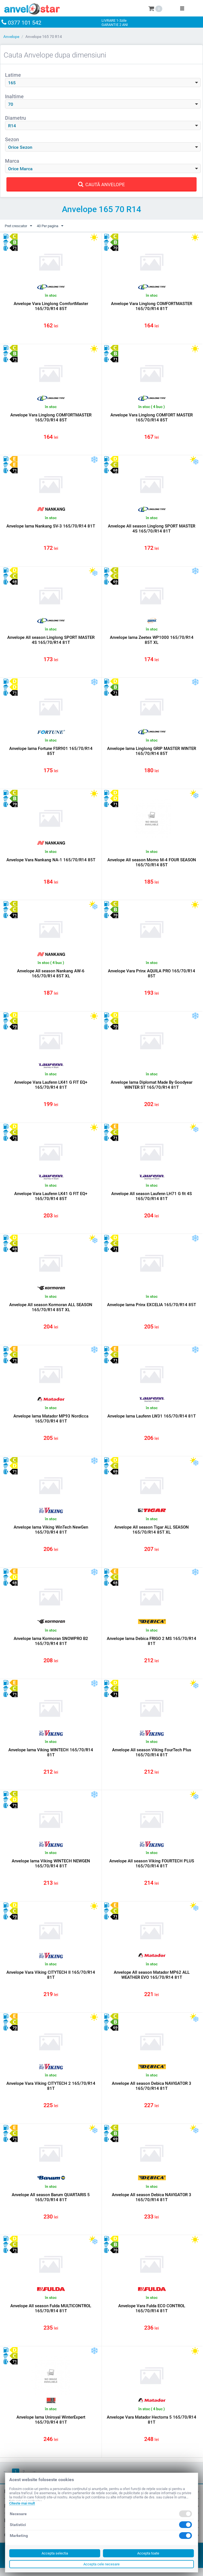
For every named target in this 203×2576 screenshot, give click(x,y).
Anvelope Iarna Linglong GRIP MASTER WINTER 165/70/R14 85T (151, 753)
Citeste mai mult (22, 2503)
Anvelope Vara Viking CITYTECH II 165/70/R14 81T (50, 1981)
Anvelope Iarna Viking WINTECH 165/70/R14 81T (50, 1757)
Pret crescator (19, 226)
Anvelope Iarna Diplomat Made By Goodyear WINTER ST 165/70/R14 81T (151, 1088)
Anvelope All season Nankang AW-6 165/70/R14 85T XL (50, 976)
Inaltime (14, 96)
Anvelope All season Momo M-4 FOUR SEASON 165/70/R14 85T (151, 864)
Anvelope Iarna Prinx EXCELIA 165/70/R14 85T (151, 1308)
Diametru (15, 118)
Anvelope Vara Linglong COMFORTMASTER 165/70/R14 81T (151, 306)
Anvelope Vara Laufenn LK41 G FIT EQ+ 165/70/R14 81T (50, 1088)
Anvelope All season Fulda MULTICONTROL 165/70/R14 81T (50, 2316)
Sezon (12, 139)
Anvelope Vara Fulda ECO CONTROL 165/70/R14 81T (151, 2316)
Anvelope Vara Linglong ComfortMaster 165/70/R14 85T (51, 306)
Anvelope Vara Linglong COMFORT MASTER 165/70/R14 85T (151, 418)
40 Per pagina (53, 226)
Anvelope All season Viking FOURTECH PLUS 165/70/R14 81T (151, 1869)
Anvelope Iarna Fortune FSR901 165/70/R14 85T (51, 753)
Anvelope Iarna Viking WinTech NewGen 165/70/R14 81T (51, 1534)
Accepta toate (148, 2553)
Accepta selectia (55, 2553)
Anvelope (11, 36)
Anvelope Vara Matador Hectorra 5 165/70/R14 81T (151, 2427)
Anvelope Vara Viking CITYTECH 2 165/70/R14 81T (50, 2092)
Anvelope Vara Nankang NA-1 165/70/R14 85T (50, 861)
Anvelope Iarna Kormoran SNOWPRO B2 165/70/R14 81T (51, 1646)
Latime (13, 75)
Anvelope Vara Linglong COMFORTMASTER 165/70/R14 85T (50, 418)
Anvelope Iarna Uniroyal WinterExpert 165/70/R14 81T (50, 2427)
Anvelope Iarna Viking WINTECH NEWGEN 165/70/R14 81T (51, 1869)
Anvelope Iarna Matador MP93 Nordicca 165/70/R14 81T (50, 1422)
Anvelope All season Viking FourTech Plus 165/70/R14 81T (151, 1757)
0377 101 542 (27, 22)
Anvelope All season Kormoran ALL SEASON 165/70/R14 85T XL (50, 1311)
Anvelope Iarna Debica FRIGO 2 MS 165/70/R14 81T (151, 1646)
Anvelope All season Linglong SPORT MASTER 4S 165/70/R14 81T (151, 529)
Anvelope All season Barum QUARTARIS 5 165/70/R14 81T (51, 2204)
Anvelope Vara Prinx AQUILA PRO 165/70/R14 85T (151, 976)
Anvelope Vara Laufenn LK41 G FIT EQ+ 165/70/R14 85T (50, 1199)
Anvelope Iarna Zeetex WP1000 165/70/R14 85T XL (152, 641)
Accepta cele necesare (101, 2564)
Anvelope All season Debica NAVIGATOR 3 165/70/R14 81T (151, 2092)
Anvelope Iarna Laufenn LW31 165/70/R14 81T (151, 1420)
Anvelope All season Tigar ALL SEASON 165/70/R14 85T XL (151, 1534)
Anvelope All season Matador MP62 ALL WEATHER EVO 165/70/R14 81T (152, 1981)
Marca (12, 161)
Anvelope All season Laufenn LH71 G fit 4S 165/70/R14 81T (151, 1199)
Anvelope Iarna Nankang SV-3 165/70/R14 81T (50, 526)
